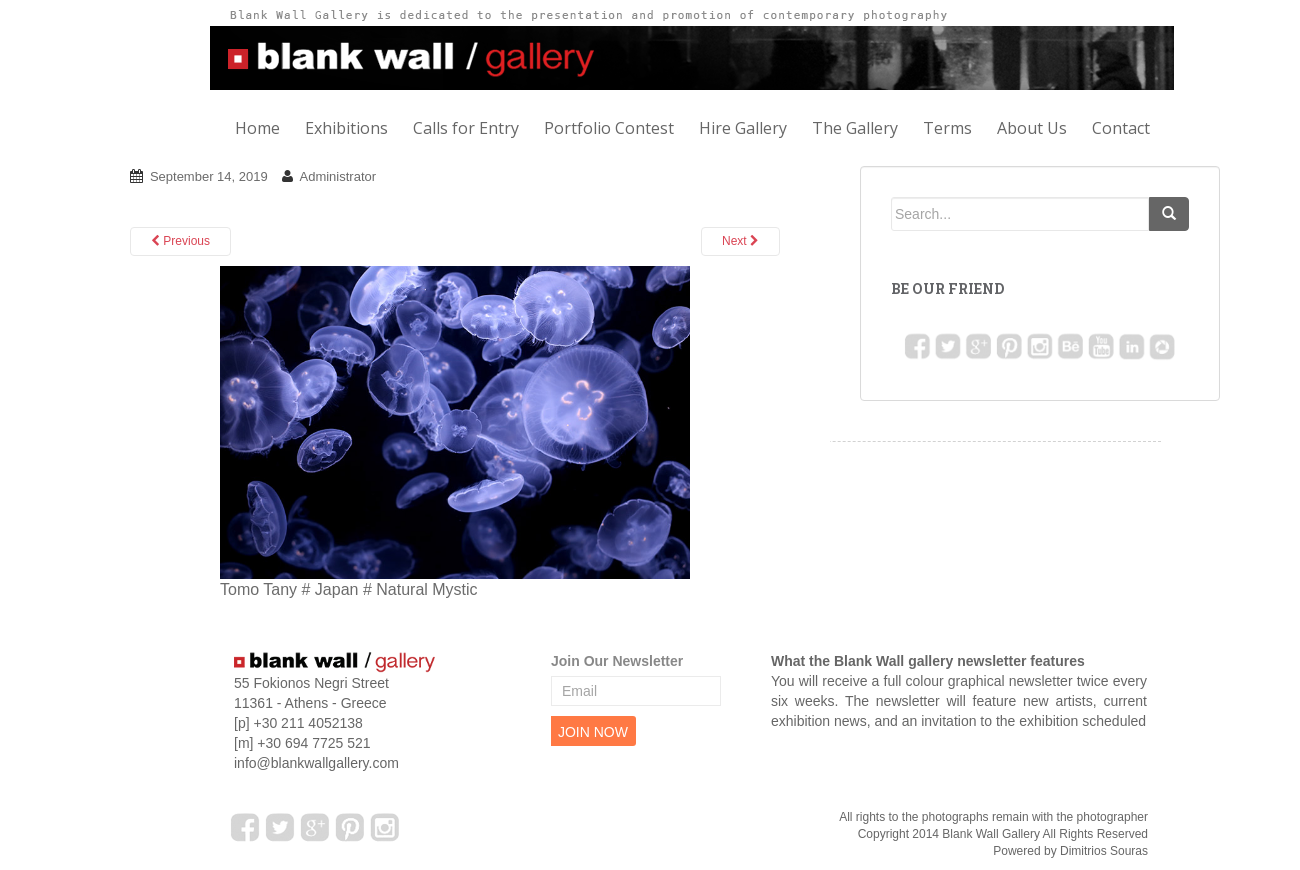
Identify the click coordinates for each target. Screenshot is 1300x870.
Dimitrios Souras (1104, 851)
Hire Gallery (743, 128)
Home (257, 128)
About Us (1032, 128)
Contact (1121, 128)
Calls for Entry (466, 128)
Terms (947, 128)
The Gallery (855, 128)
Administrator (337, 176)
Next (740, 241)
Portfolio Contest (609, 128)
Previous (180, 241)
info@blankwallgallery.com (316, 763)
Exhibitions (346, 128)
